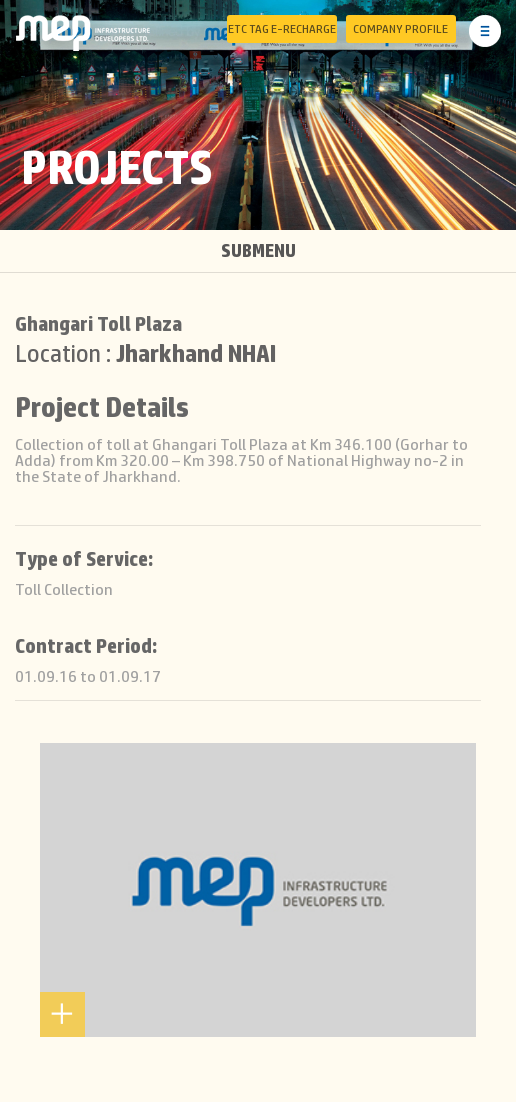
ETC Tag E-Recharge (282, 29)
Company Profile (400, 29)
